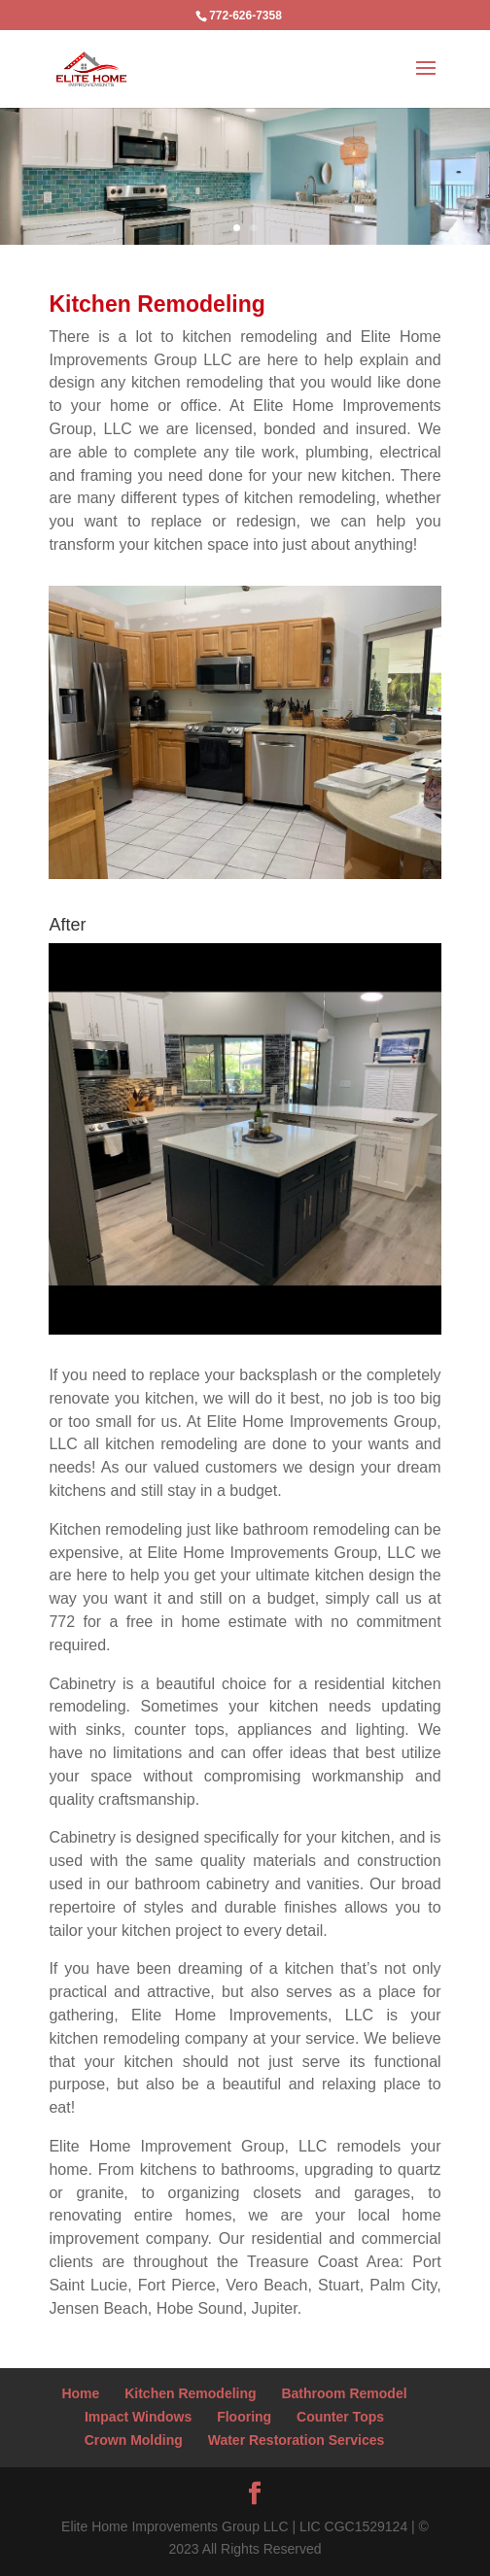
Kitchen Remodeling (190, 2393)
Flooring (244, 2416)
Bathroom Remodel (343, 2393)
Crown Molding (134, 2440)
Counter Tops (340, 2416)
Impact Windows (138, 2416)
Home (80, 2393)
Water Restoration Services (296, 2440)
